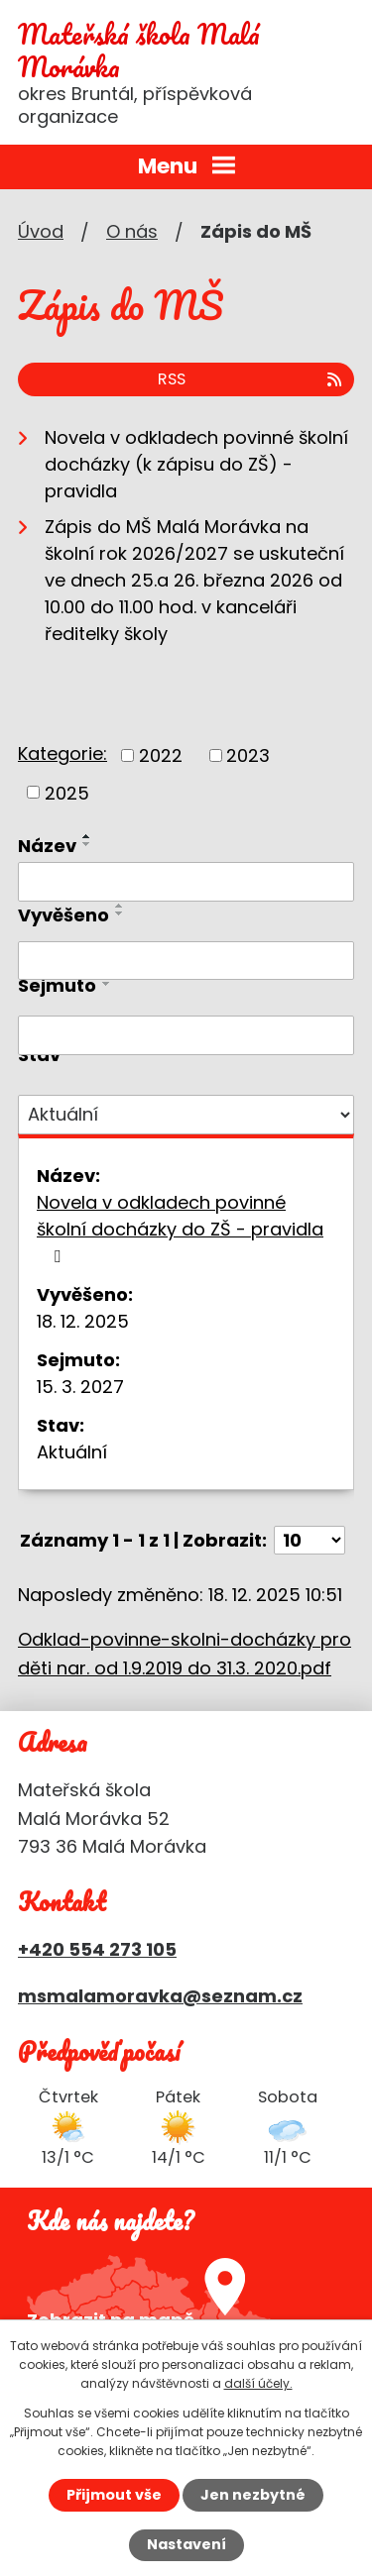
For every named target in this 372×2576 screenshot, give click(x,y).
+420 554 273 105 (97, 1949)
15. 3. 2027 (80, 1386)
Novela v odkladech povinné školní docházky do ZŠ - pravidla (180, 1227)
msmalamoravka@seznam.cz (160, 1996)
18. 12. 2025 (83, 1321)
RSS (251, 379)
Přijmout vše (114, 2495)
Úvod (40, 231)
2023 (248, 755)
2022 (161, 755)
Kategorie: (62, 753)
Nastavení (186, 2544)
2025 (67, 792)
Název (47, 845)
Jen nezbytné (253, 2495)
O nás (132, 231)
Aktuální (72, 1452)
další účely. (258, 2383)
